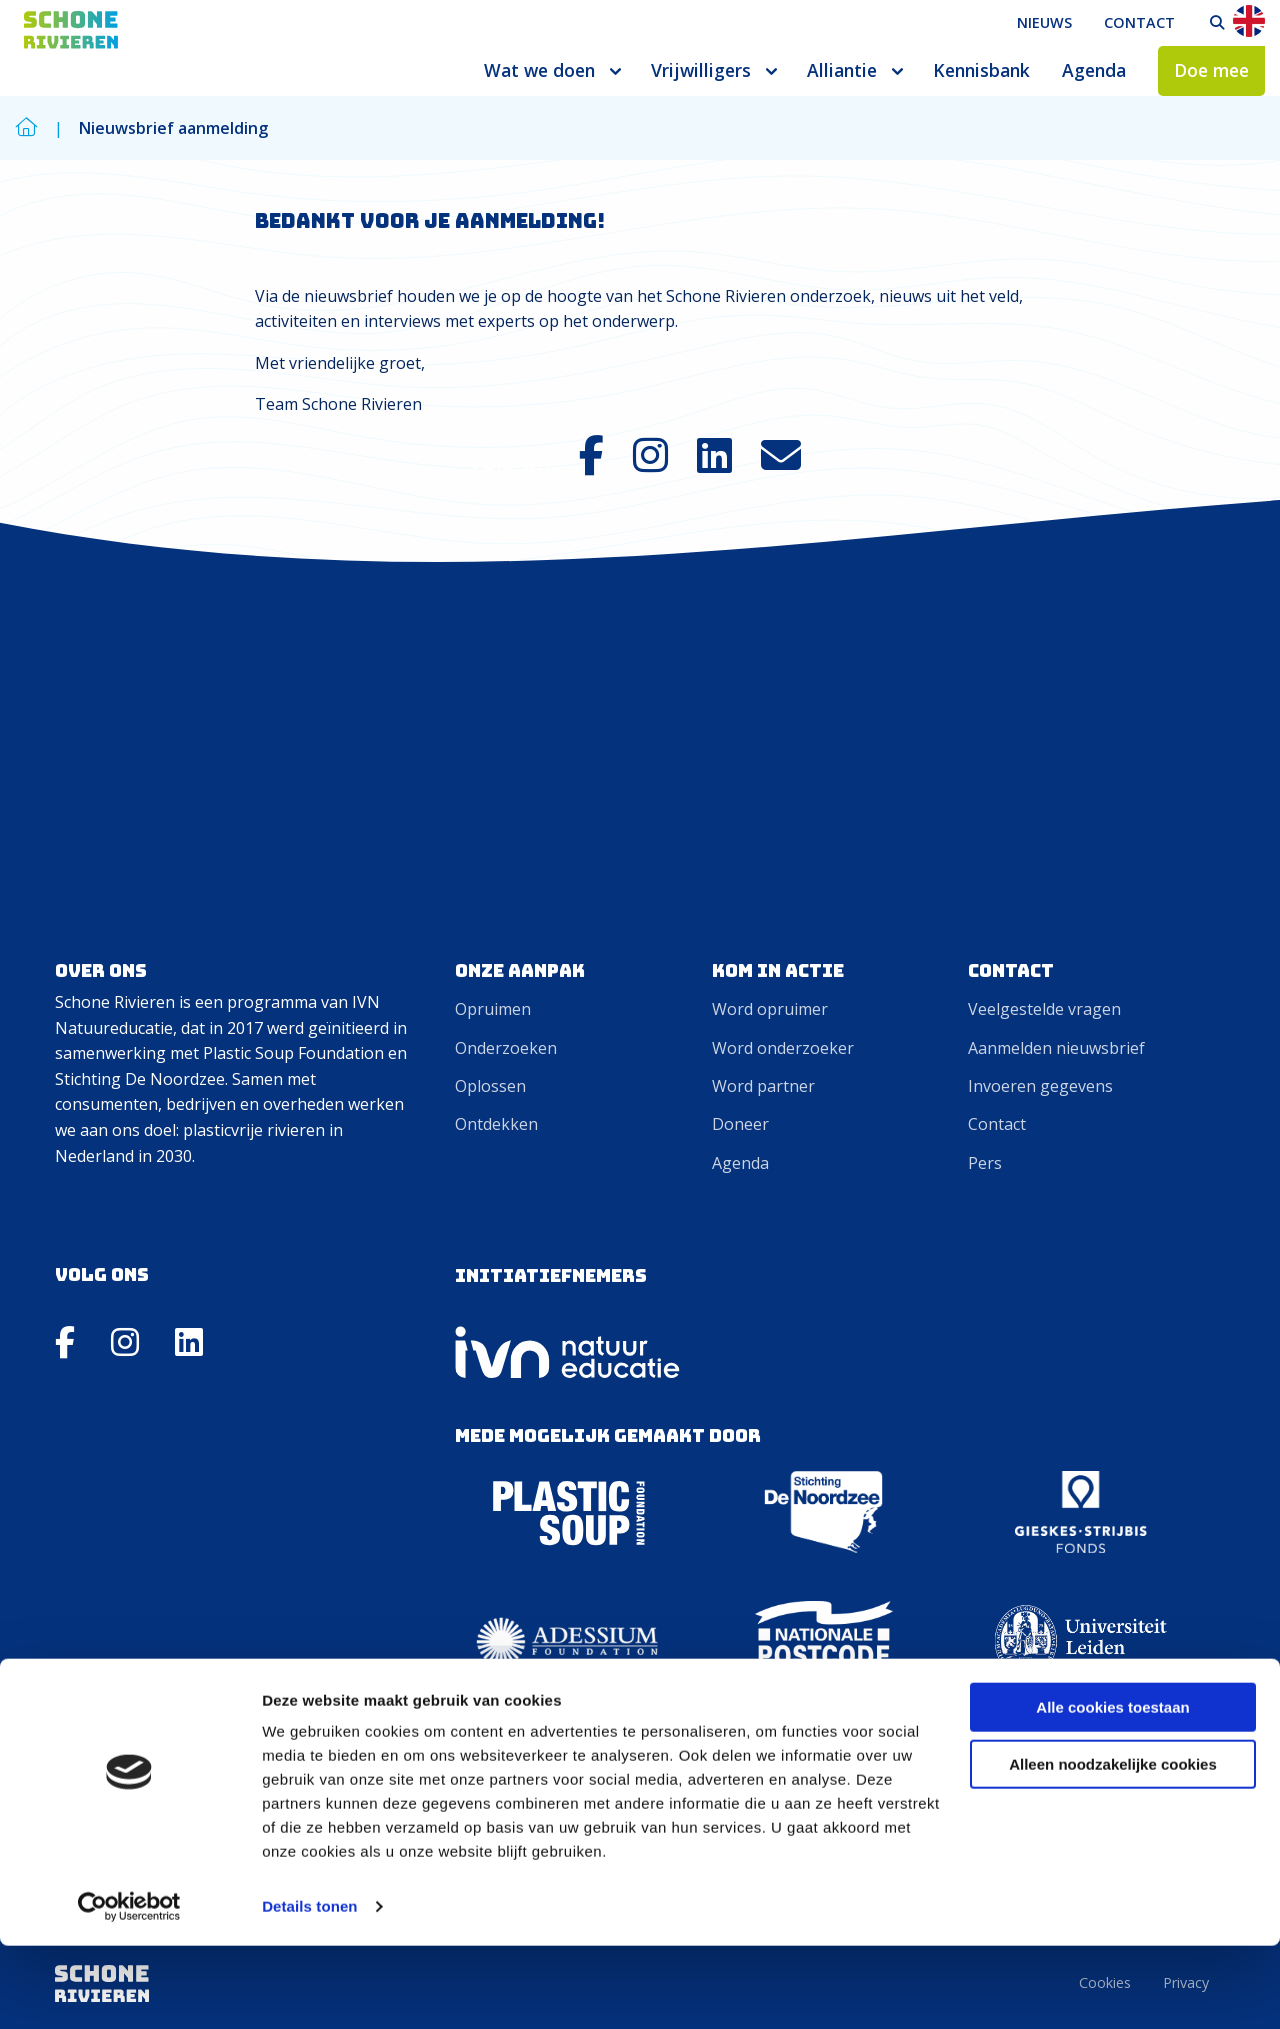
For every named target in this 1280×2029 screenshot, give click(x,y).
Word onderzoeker (783, 1048)
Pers (985, 1163)
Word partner (763, 1086)
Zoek (1217, 23)
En (1249, 21)
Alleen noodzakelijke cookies (1113, 1846)
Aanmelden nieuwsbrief (1056, 1048)
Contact (1139, 22)
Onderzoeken (506, 1048)
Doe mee (1211, 70)
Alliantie (842, 70)
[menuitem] (1044, 23)
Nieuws (1044, 22)
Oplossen (490, 1086)
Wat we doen (539, 70)
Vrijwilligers (701, 70)
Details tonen (309, 1989)
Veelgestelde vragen (1044, 1009)
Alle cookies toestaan (1112, 1790)
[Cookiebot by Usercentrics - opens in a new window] (129, 1990)
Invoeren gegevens (1040, 1086)
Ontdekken (496, 1124)
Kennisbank (981, 70)
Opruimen (493, 1009)
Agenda (1094, 70)
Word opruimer (770, 1009)
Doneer (740, 1124)
